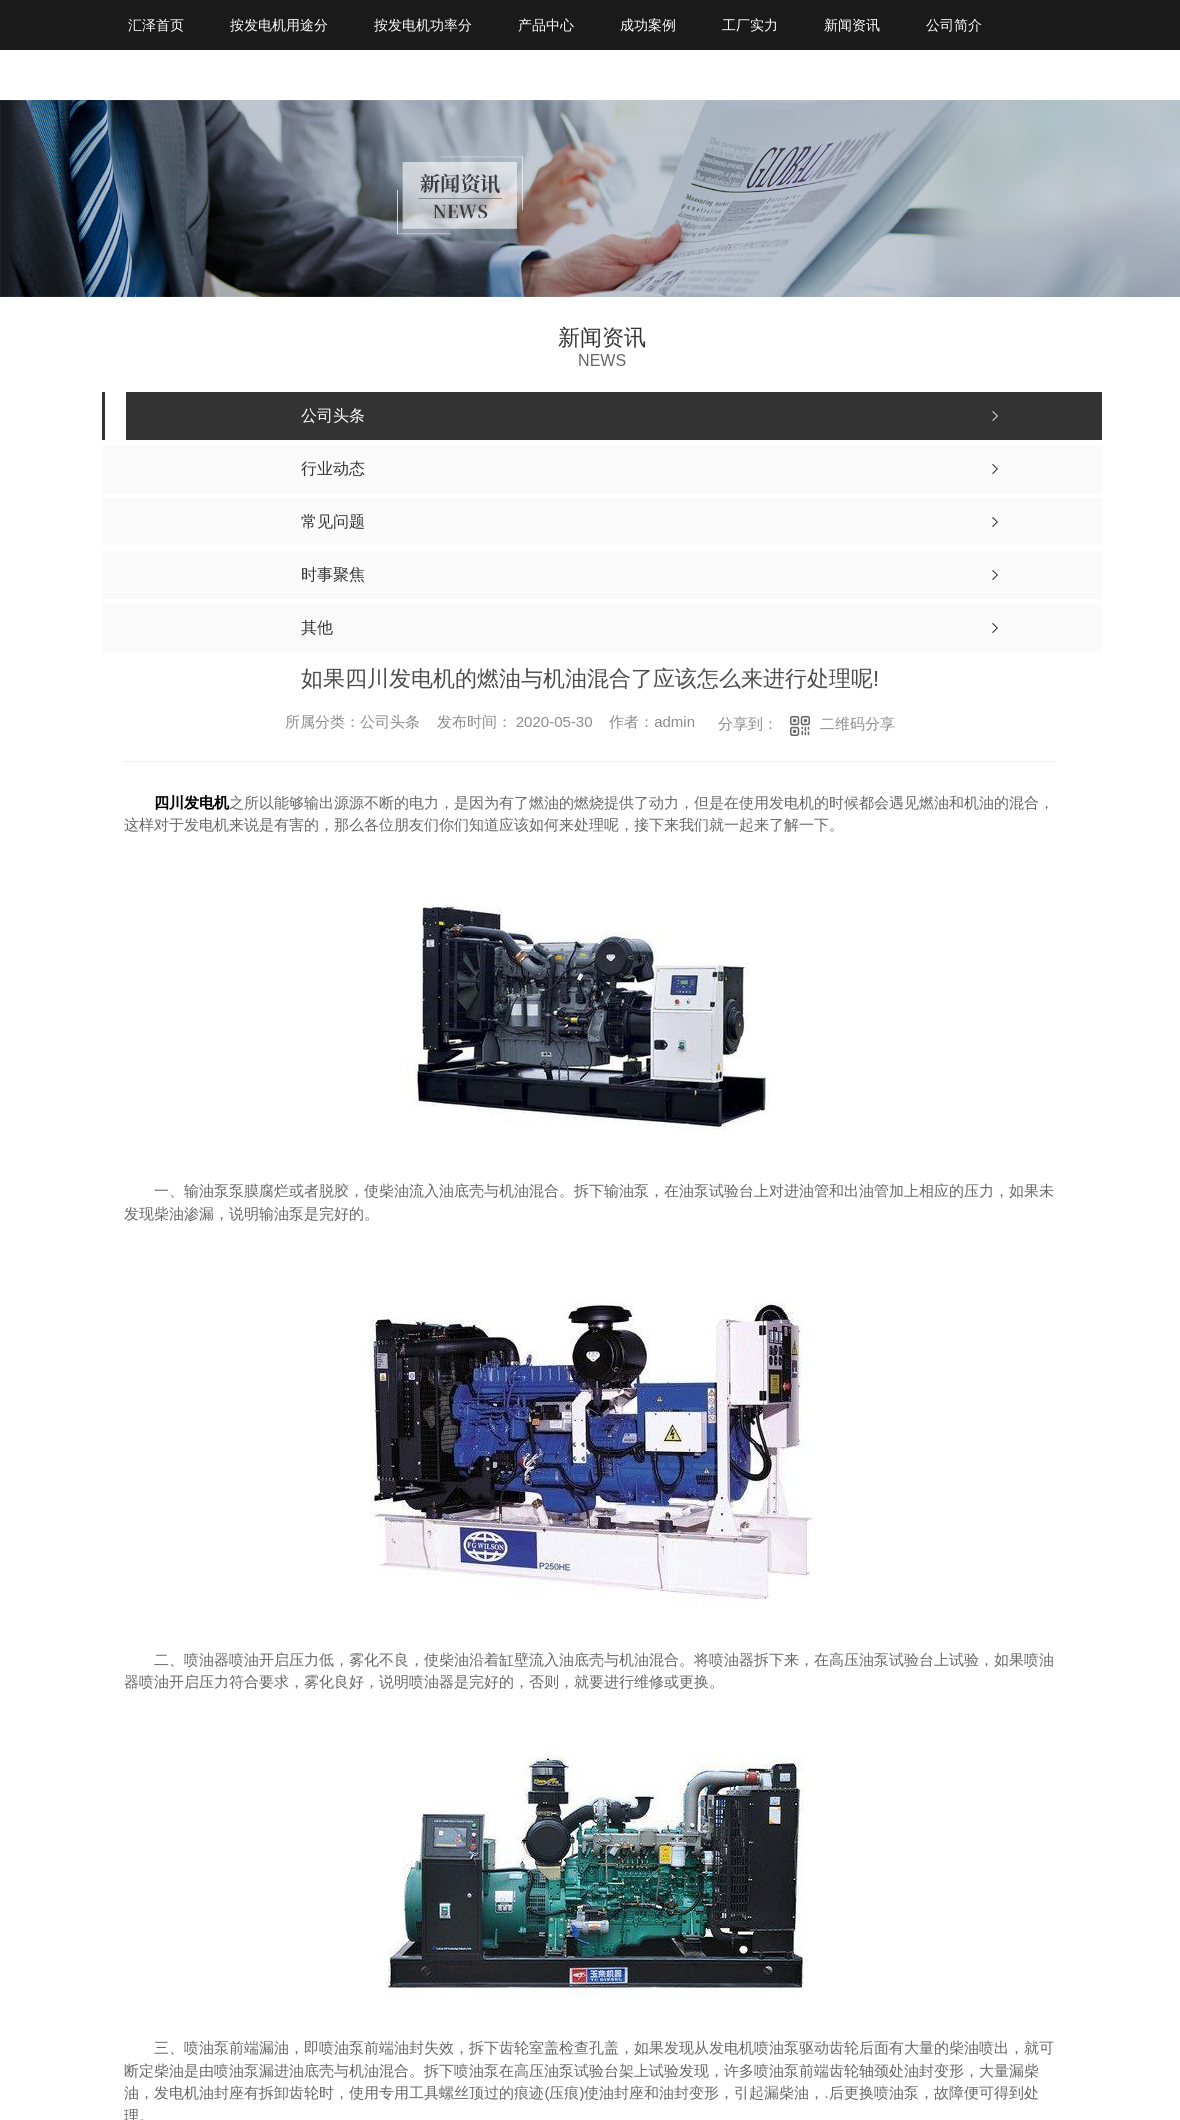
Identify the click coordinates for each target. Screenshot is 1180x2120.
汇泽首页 (156, 25)
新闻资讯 (852, 25)
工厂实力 (750, 25)
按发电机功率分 (423, 25)
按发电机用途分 (279, 25)
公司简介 (954, 25)
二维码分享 (857, 723)
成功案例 (648, 25)
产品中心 (546, 25)
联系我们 (156, 75)
